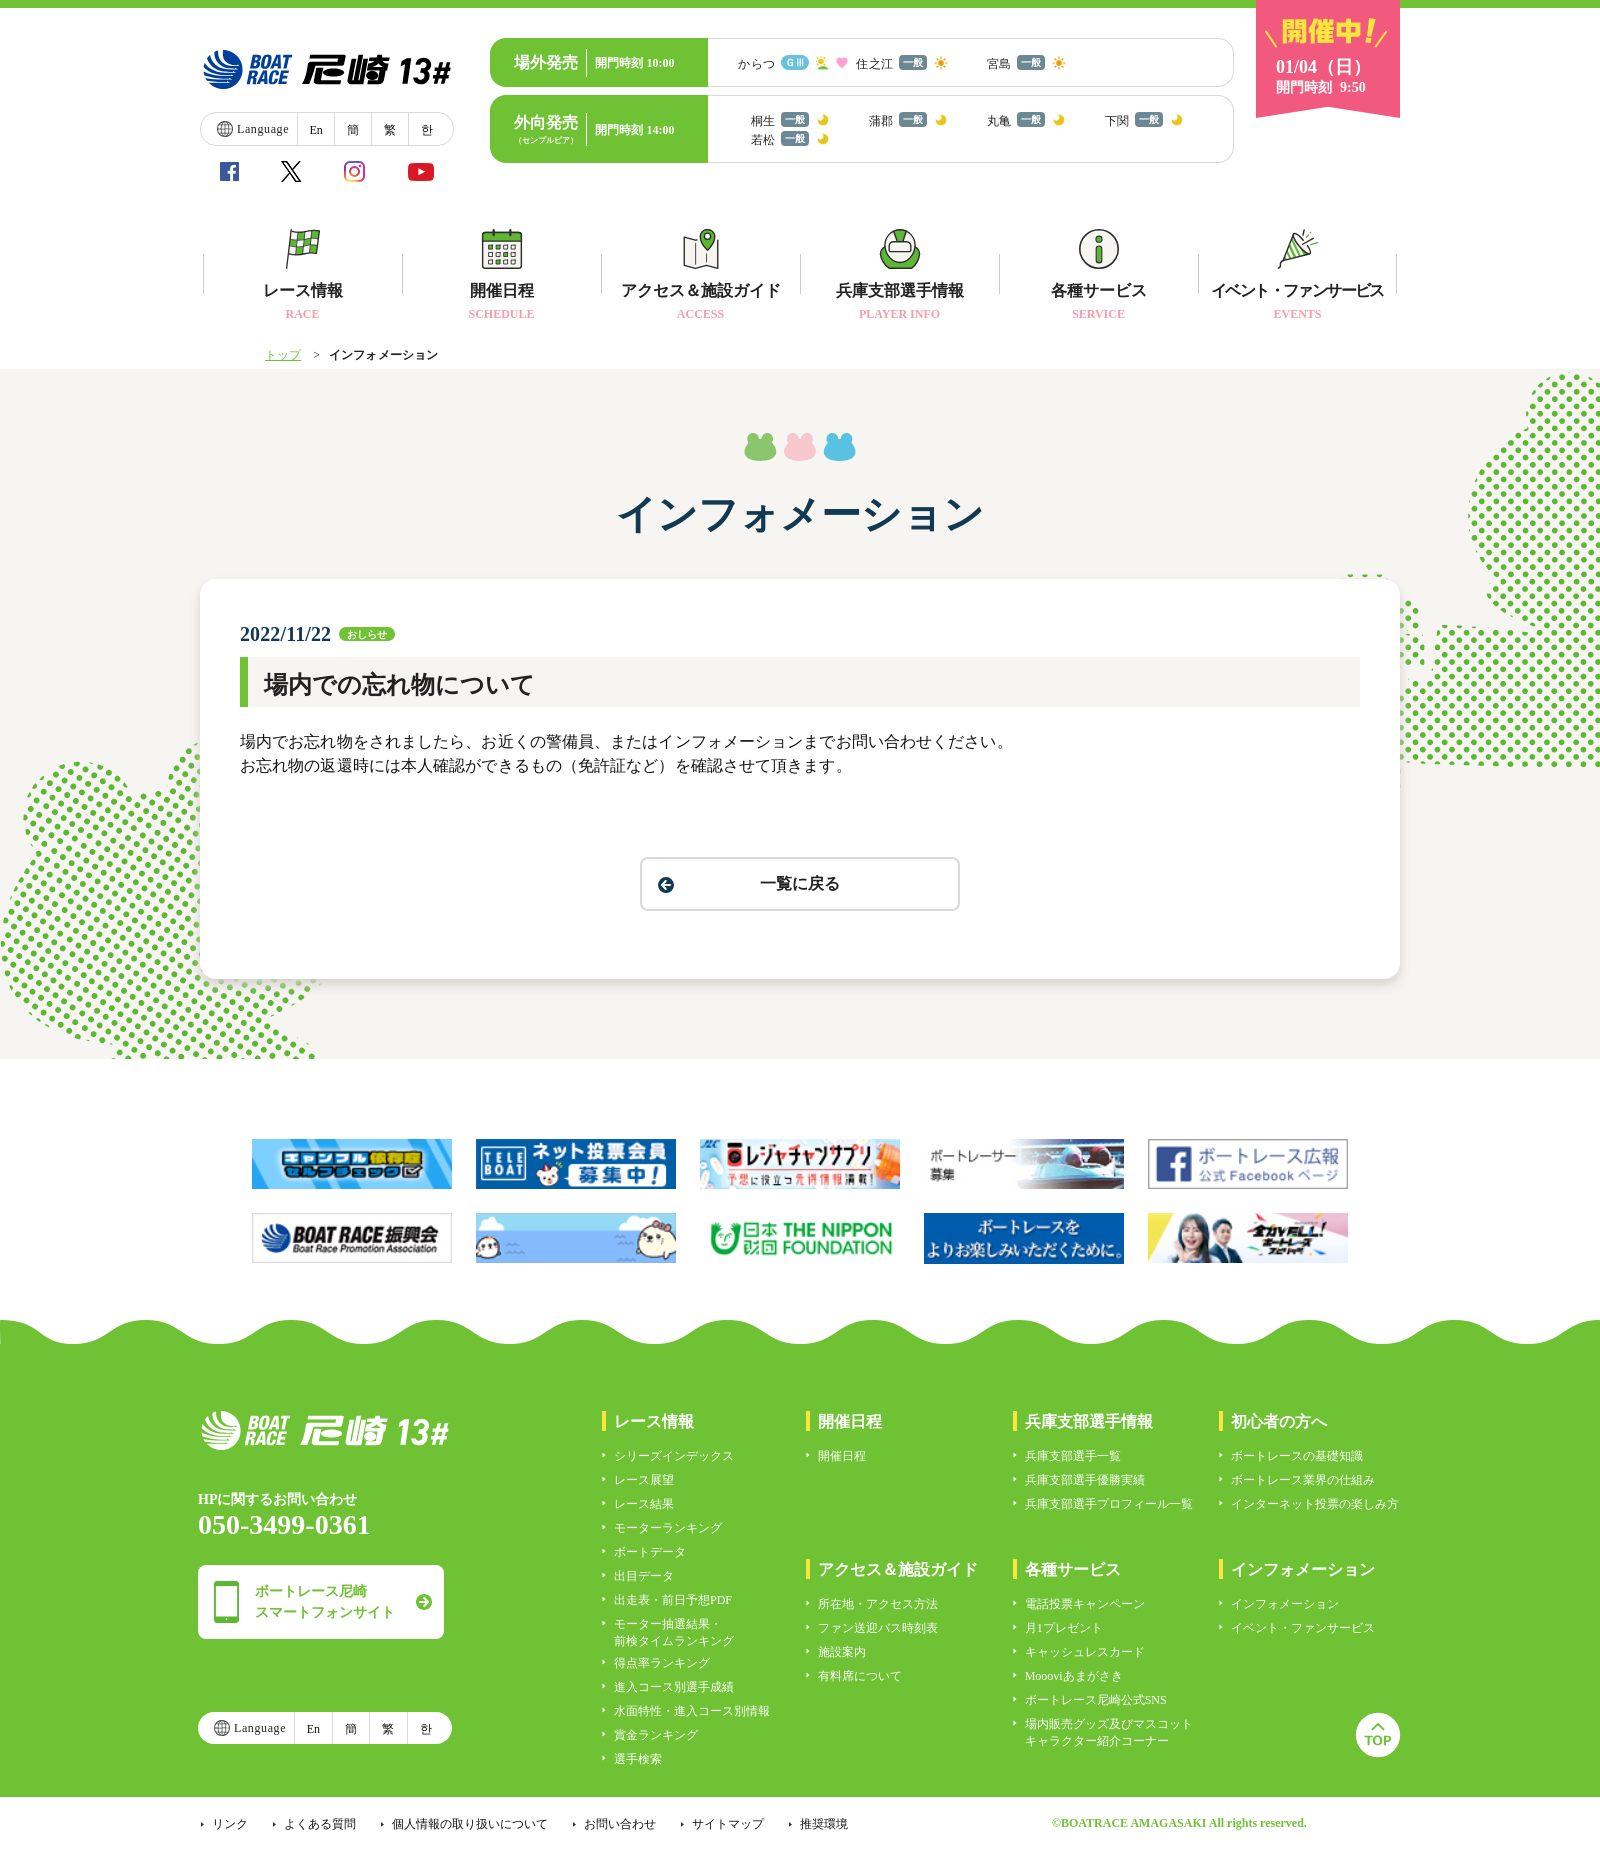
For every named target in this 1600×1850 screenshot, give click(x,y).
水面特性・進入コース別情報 (692, 1711)
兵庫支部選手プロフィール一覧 (1109, 1504)
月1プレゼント (1064, 1628)
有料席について (860, 1676)
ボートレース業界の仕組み (1303, 1480)
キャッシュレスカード (1085, 1652)
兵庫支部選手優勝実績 (1085, 1480)
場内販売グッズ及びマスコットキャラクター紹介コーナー (1109, 1732)
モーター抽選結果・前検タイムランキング (674, 1632)
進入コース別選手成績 (674, 1687)
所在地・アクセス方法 (878, 1604)
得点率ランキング (662, 1663)
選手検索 (638, 1759)
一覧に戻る (800, 883)
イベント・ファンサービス (1303, 1628)
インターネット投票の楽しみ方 (1315, 1504)
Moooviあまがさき (1074, 1676)
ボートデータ (650, 1552)
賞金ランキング (656, 1735)
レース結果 (644, 1504)
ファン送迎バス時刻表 (878, 1628)
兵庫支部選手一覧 (1073, 1456)
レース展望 (644, 1480)
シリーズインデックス (674, 1456)
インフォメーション (1285, 1604)
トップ (283, 355)
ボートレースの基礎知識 (1297, 1456)
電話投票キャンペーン (1085, 1604)
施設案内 (842, 1652)
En (315, 130)
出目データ (644, 1576)
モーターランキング (668, 1528)
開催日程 (842, 1456)
